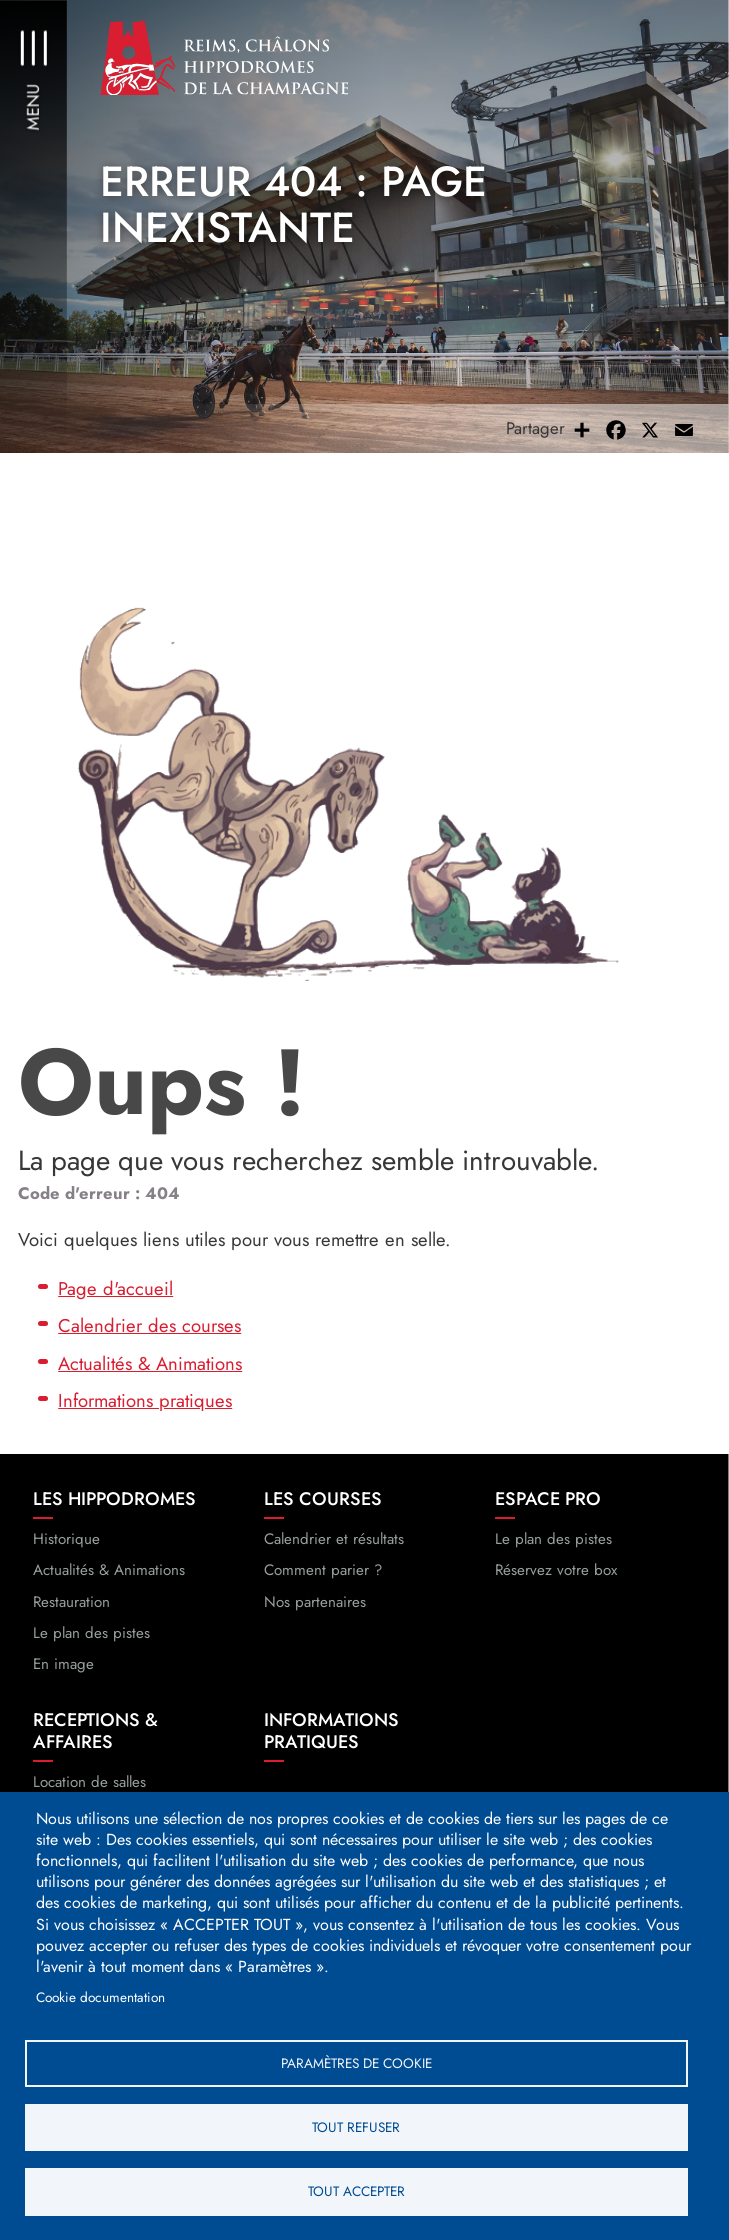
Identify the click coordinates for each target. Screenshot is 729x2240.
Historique (66, 1546)
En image (63, 1671)
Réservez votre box (556, 1577)
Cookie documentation (100, 1995)
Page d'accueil (115, 1294)
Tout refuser (356, 2126)
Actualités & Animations (150, 1369)
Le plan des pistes (91, 1639)
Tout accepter (356, 2191)
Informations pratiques (145, 1407)
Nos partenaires (315, 1608)
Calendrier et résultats (334, 1546)
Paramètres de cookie (356, 2061)
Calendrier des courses (149, 1332)
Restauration (71, 1608)
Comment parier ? (323, 1577)
